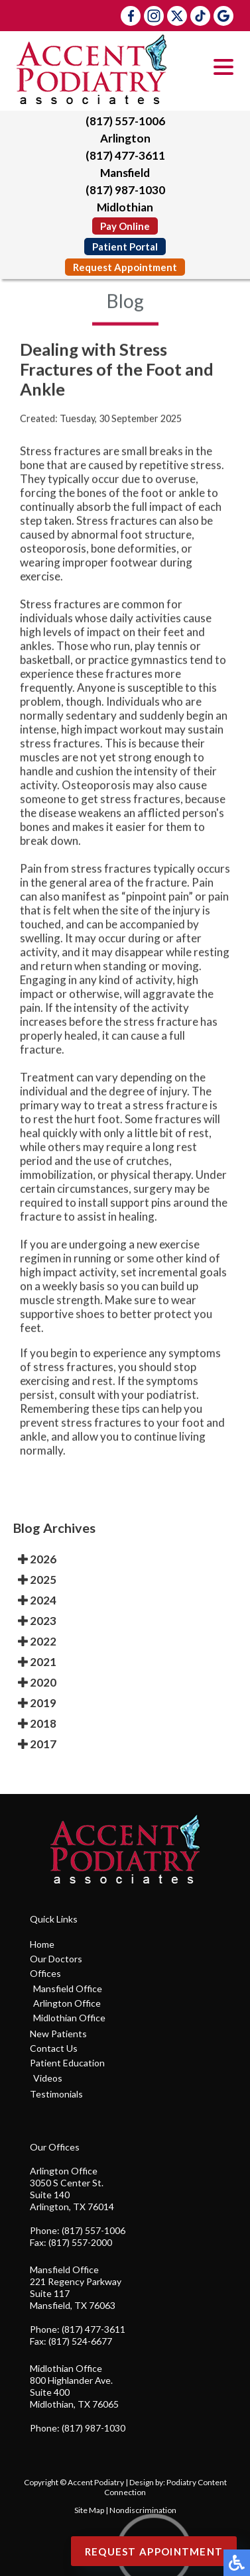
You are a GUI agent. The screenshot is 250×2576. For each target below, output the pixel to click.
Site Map (89, 2510)
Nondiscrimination (142, 2510)
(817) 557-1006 (125, 121)
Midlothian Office (69, 2017)
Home (42, 1944)
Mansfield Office (67, 1988)
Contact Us (54, 2048)
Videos (47, 2078)
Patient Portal (125, 246)
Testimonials (56, 2094)
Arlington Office (67, 2003)
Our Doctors (56, 1958)
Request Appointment (125, 267)
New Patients (58, 2033)
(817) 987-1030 (125, 190)
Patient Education (67, 2062)
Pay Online (125, 226)
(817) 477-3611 (125, 155)
